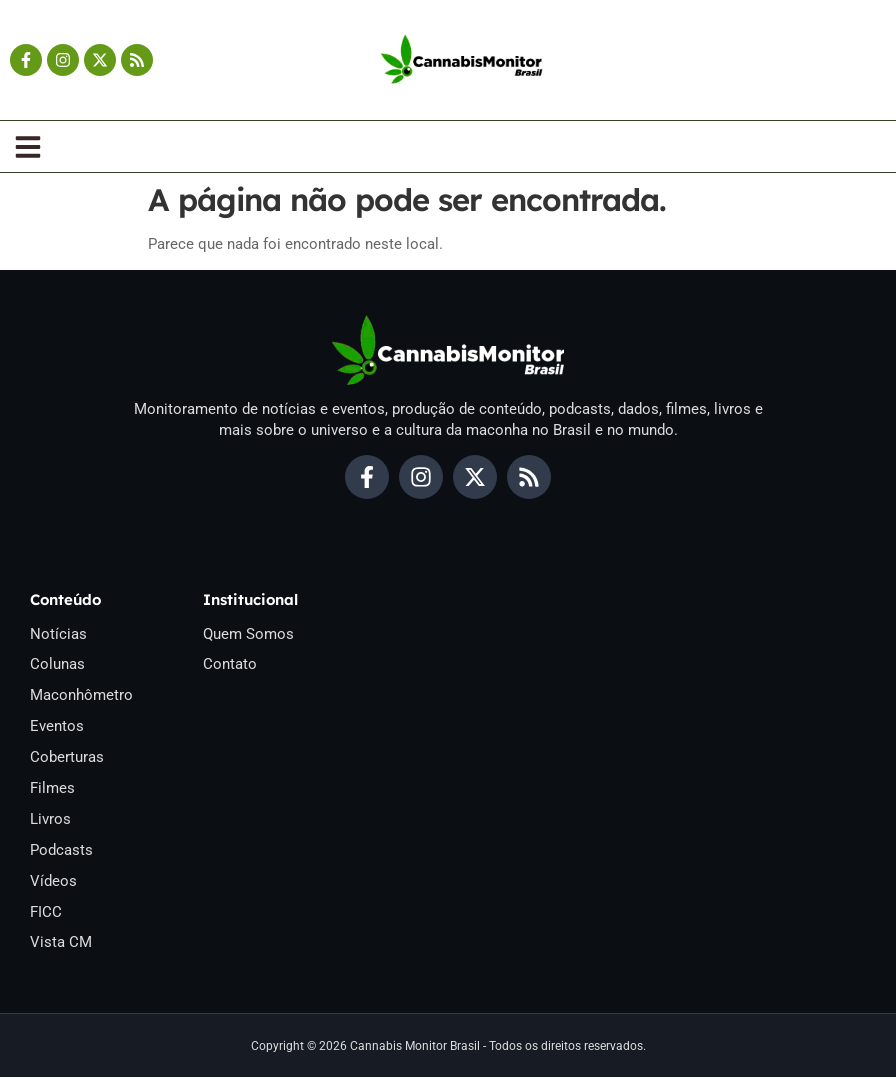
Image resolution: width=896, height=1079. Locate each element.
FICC (46, 913)
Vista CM (61, 944)
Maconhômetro (81, 696)
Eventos (57, 727)
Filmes (52, 789)
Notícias (58, 634)
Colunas (57, 665)
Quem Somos (248, 634)
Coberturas (67, 758)
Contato (230, 665)
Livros (50, 820)
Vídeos (53, 882)
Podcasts (61, 851)
